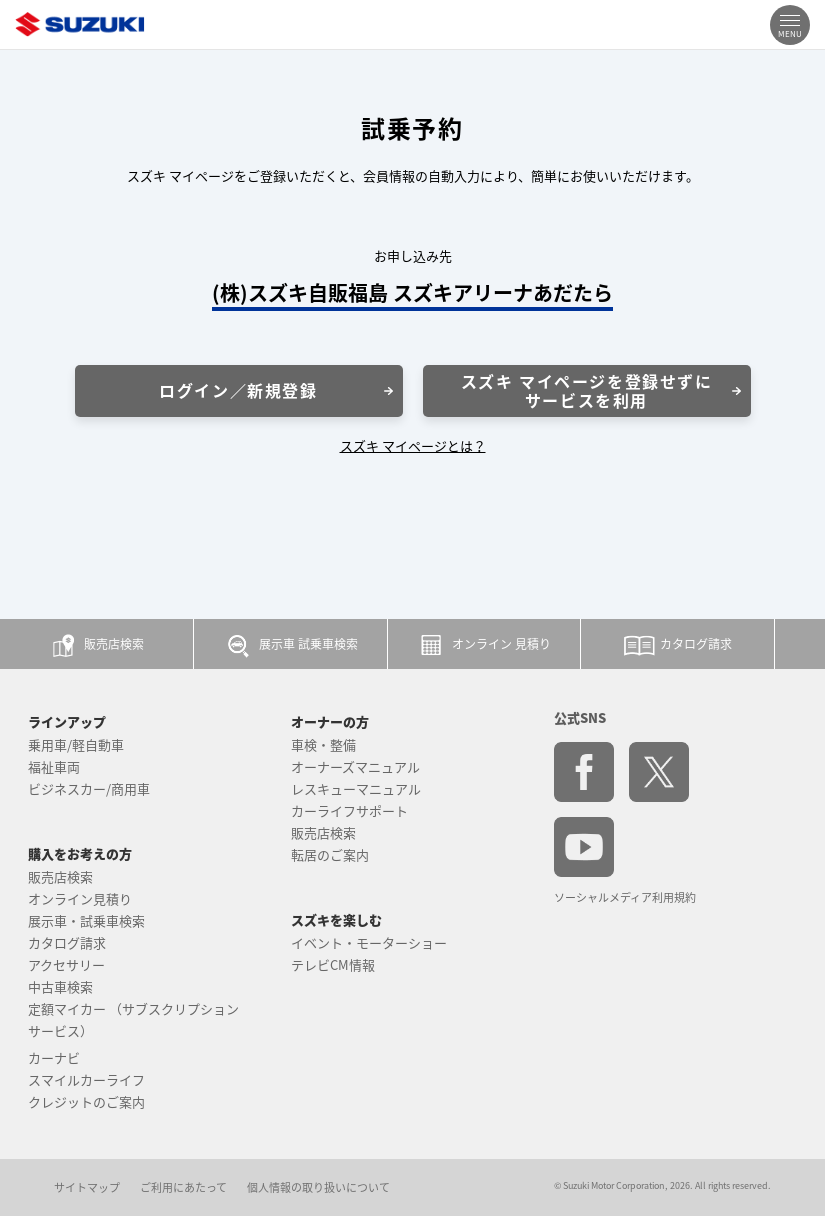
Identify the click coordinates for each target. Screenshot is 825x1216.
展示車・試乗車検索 (86, 920)
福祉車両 (54, 766)
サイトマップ (87, 1187)
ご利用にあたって (183, 1187)
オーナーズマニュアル (355, 766)
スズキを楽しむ (336, 919)
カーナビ (54, 1057)
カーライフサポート (349, 810)
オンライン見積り (80, 898)
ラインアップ (67, 721)
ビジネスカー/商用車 (89, 788)
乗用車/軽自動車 (76, 744)
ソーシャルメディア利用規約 (625, 897)
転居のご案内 (330, 854)
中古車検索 (60, 986)
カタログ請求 (67, 942)
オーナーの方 (330, 721)
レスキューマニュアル (356, 788)
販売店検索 (60, 876)
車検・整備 (323, 744)
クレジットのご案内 (86, 1101)
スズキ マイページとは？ (413, 445)
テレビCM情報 (333, 964)
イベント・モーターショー (369, 942)
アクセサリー (66, 964)
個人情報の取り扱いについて (318, 1187)
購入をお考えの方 (80, 853)
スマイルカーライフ (86, 1079)
